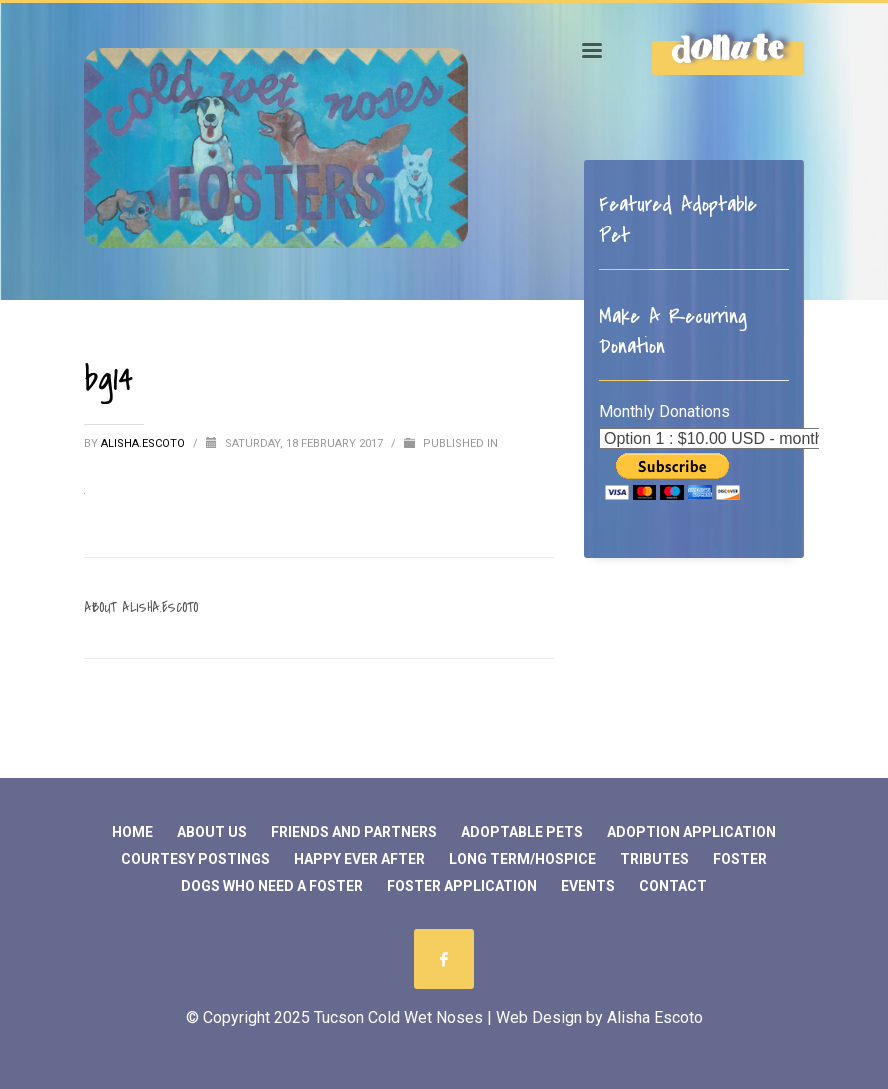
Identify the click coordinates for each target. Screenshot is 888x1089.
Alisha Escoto (655, 1017)
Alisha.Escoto (144, 443)
